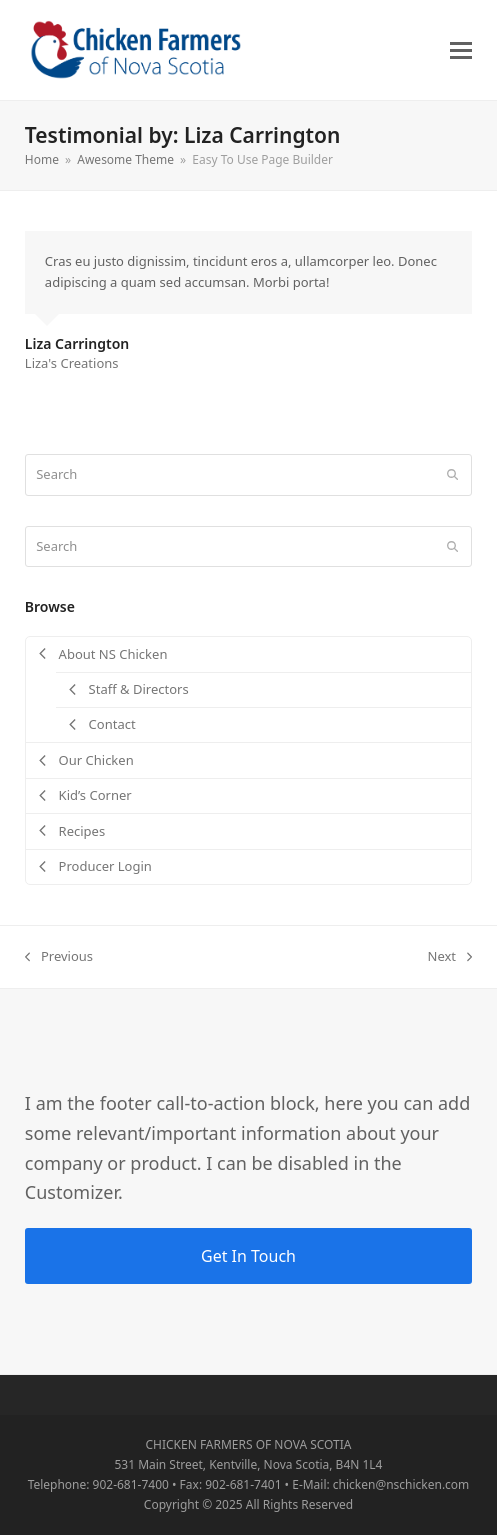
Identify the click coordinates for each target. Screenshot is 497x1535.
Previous (59, 957)
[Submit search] (452, 475)
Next (450, 957)
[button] (461, 50)
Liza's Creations (72, 363)
